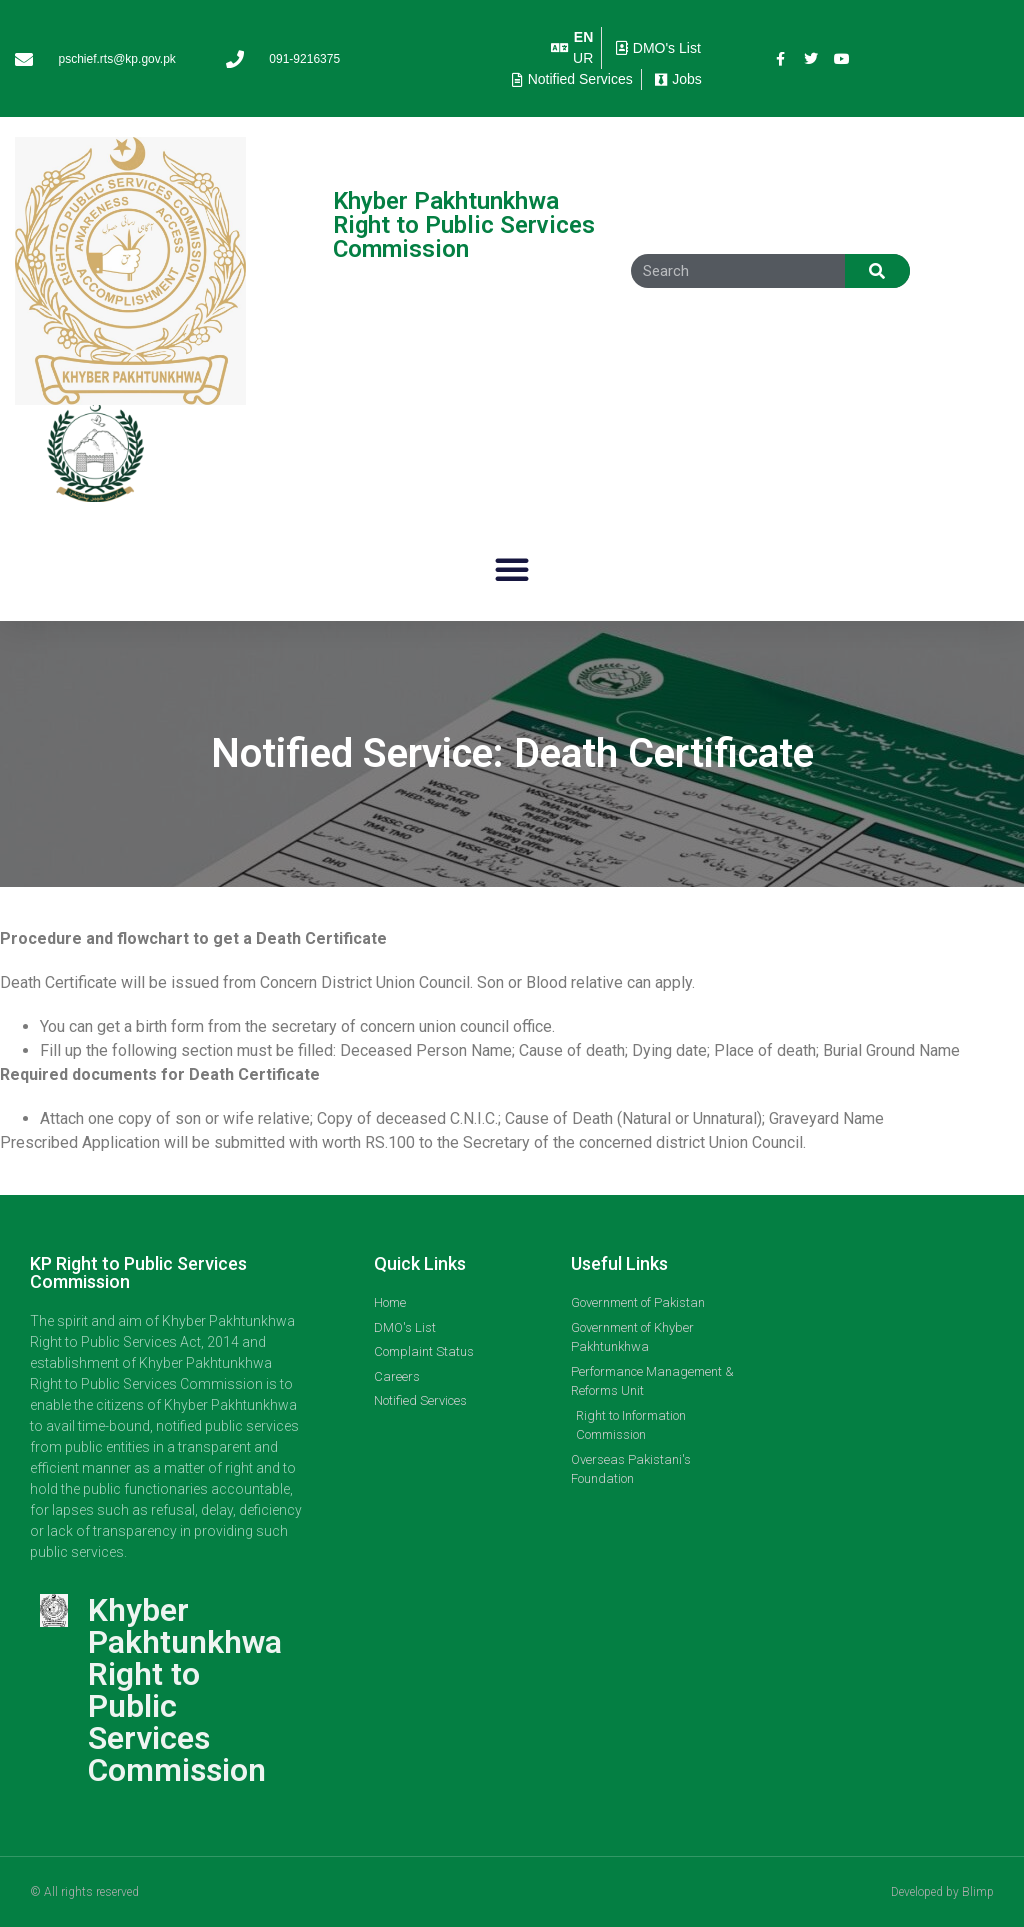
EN (583, 37)
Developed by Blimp (942, 1892)
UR (583, 58)
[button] (512, 569)
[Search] (877, 271)
